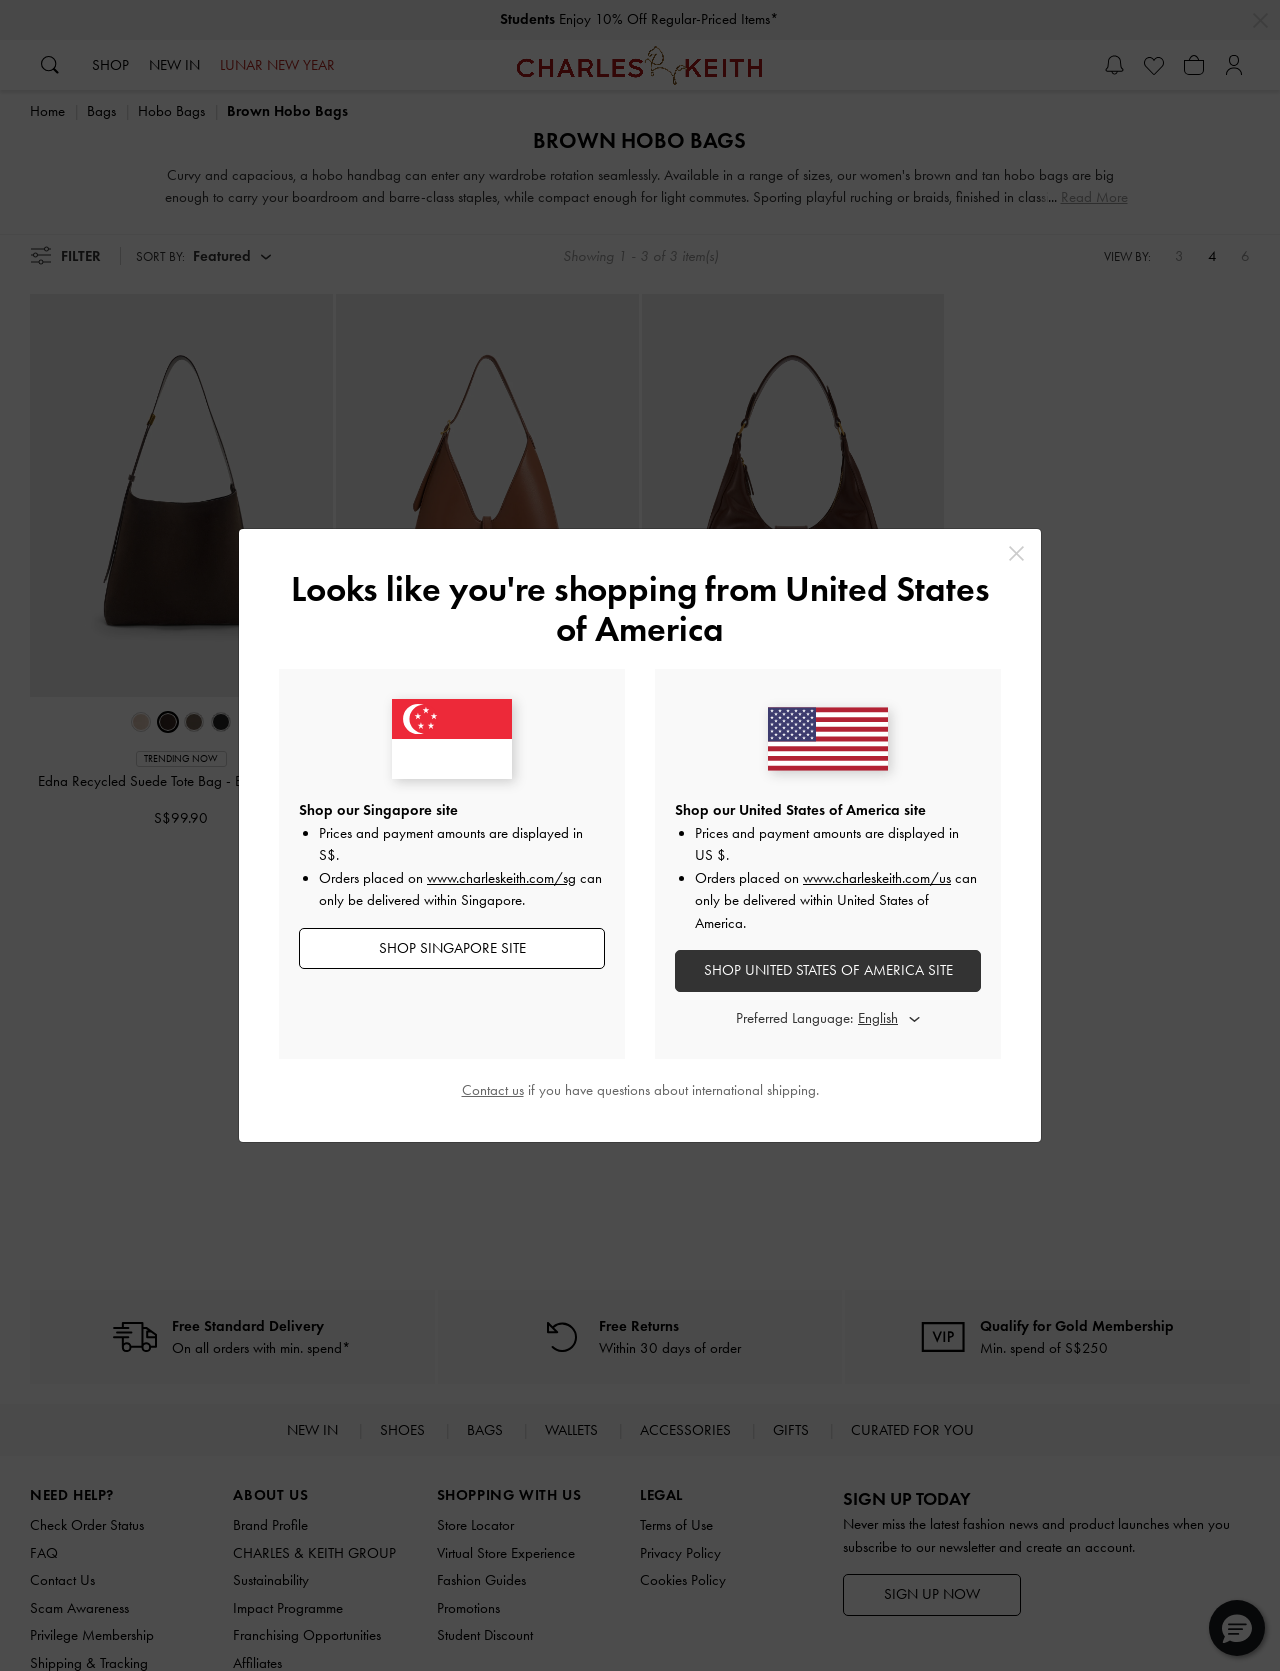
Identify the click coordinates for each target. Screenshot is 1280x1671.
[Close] (1016, 553)
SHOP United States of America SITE (828, 970)
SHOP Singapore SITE (452, 948)
